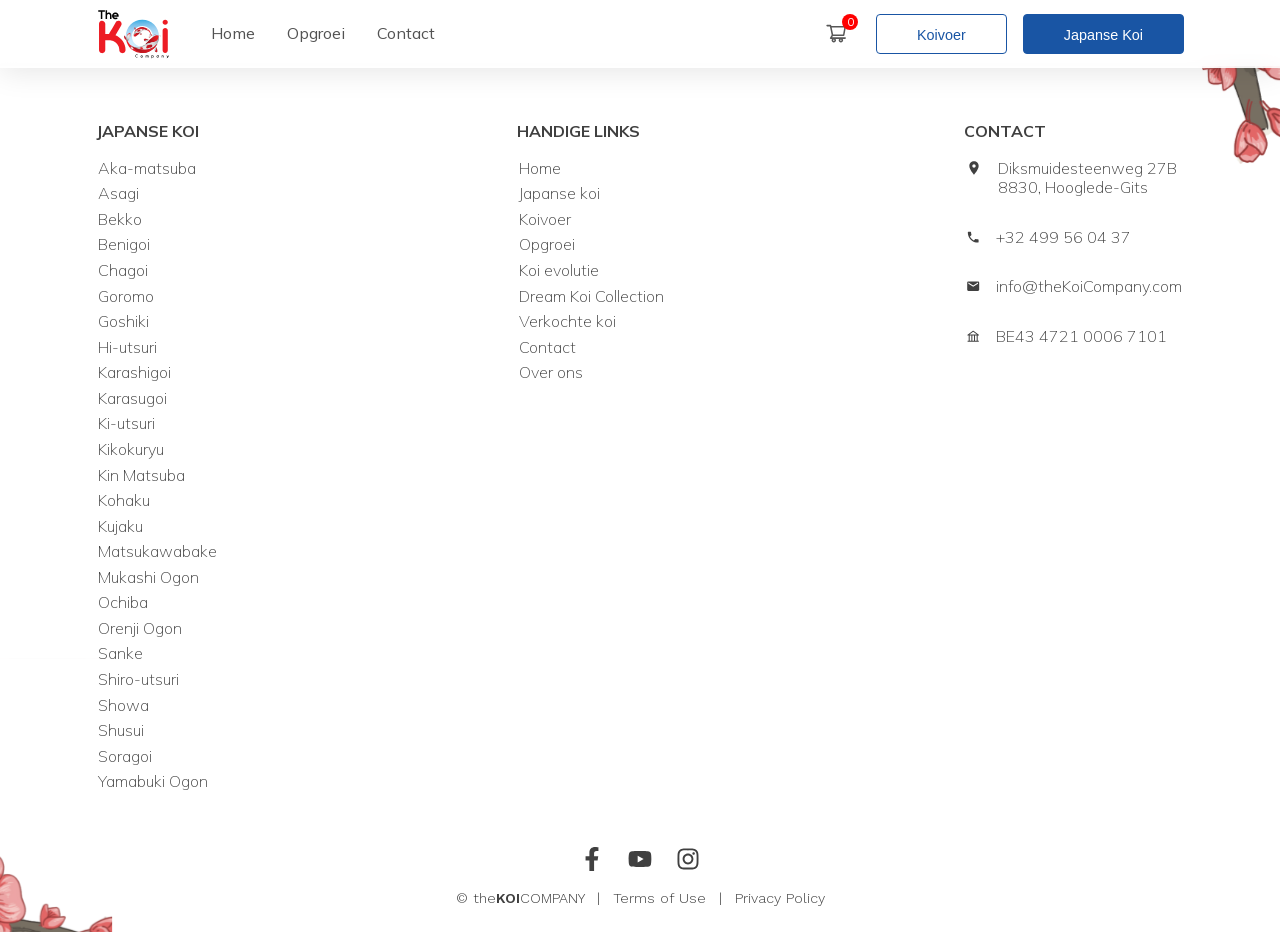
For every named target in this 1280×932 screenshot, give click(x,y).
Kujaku (120, 526)
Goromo (126, 296)
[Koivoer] (949, 34)
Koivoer (941, 35)
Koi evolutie (559, 270)
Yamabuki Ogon (153, 781)
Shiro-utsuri (138, 679)
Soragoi (125, 756)
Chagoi (123, 270)
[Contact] (406, 34)
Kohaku (124, 500)
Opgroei (547, 244)
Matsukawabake (157, 551)
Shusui (121, 730)
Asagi (118, 193)
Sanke (120, 653)
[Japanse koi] (1103, 34)
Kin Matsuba (141, 475)
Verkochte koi (567, 321)
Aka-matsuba (147, 168)
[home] (133, 34)
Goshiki (123, 321)
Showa (123, 705)
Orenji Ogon (140, 628)
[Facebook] (592, 862)
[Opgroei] (316, 34)
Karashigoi (134, 372)
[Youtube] (640, 862)
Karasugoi (132, 398)
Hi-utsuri (127, 347)
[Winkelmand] (844, 33)
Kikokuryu (131, 449)
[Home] (233, 34)
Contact (547, 347)
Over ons (551, 372)
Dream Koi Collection (591, 296)
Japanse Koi (1103, 35)
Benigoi (124, 244)
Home (540, 168)
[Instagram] (688, 862)
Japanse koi (559, 193)
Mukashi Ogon (148, 577)
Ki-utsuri (126, 423)
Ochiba (123, 602)
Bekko (120, 219)
